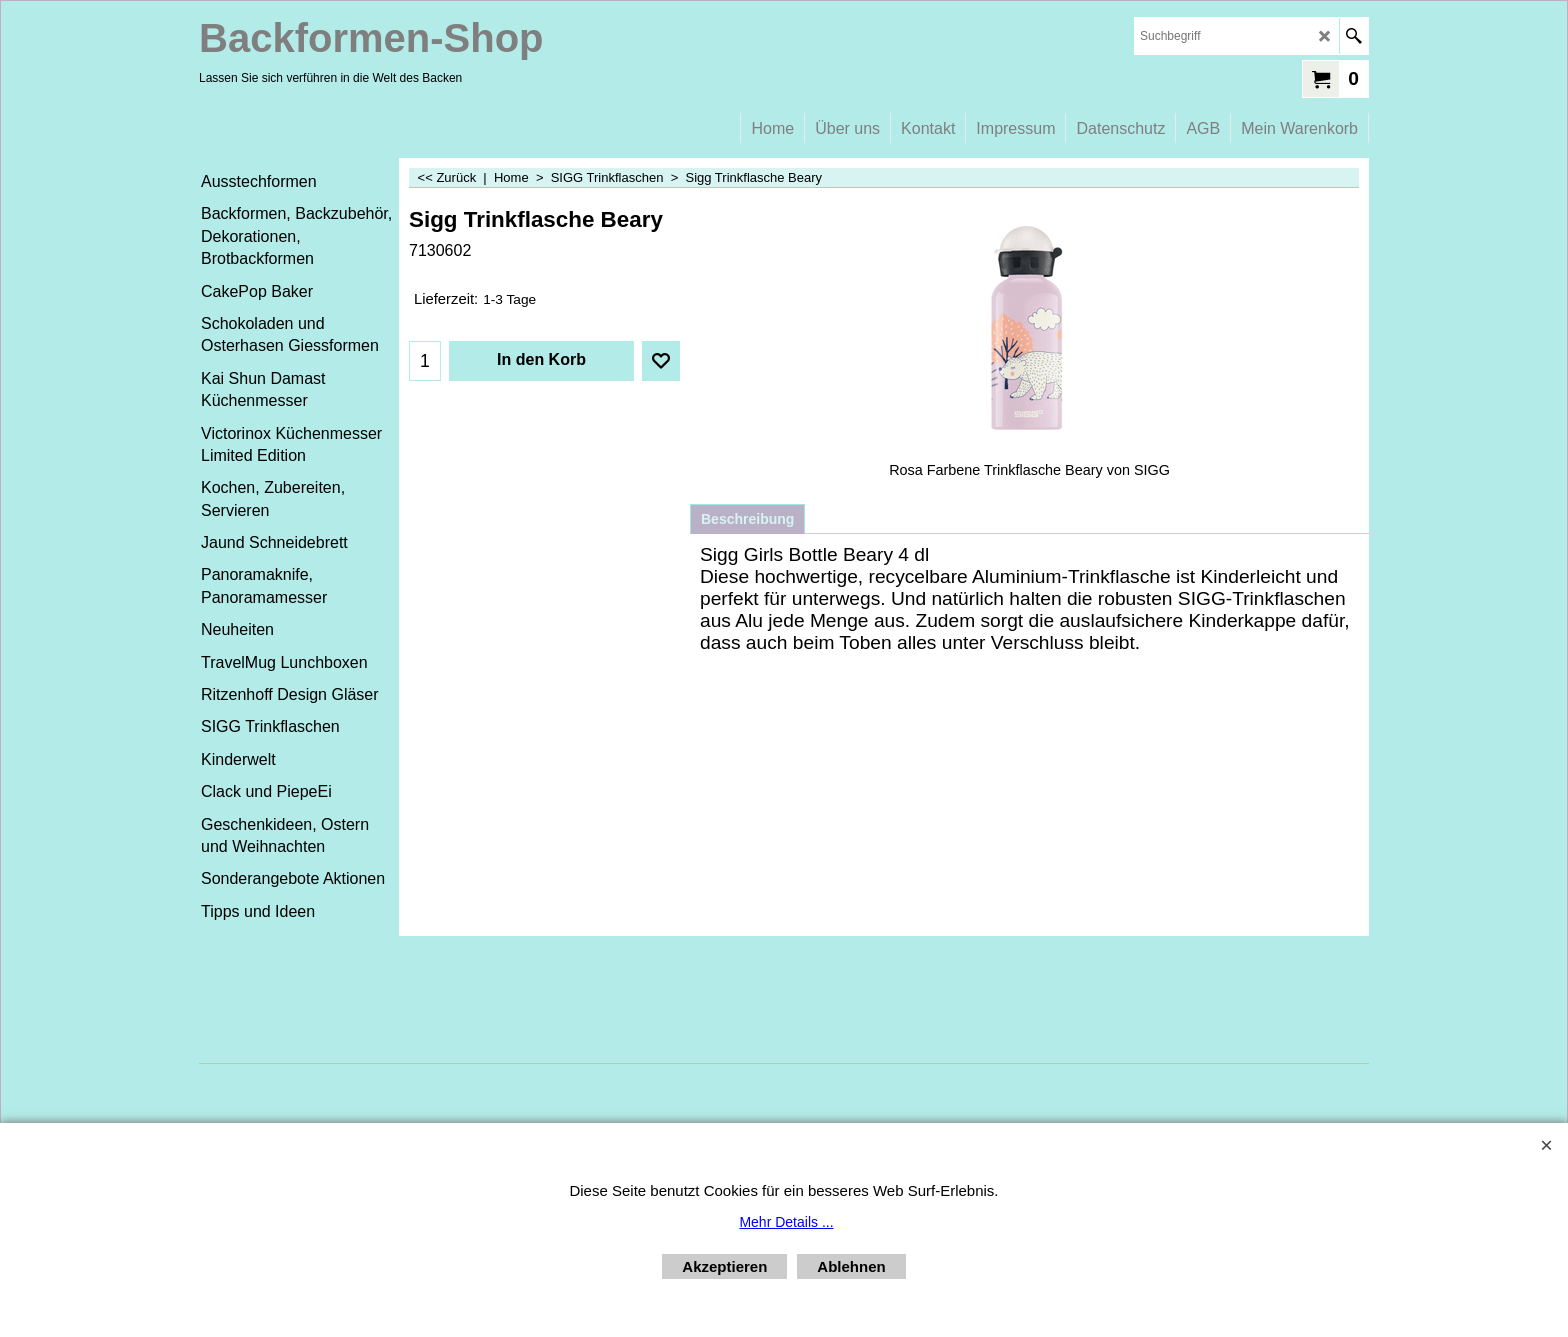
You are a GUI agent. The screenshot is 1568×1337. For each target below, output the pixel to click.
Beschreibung (747, 519)
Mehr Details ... (786, 1222)
